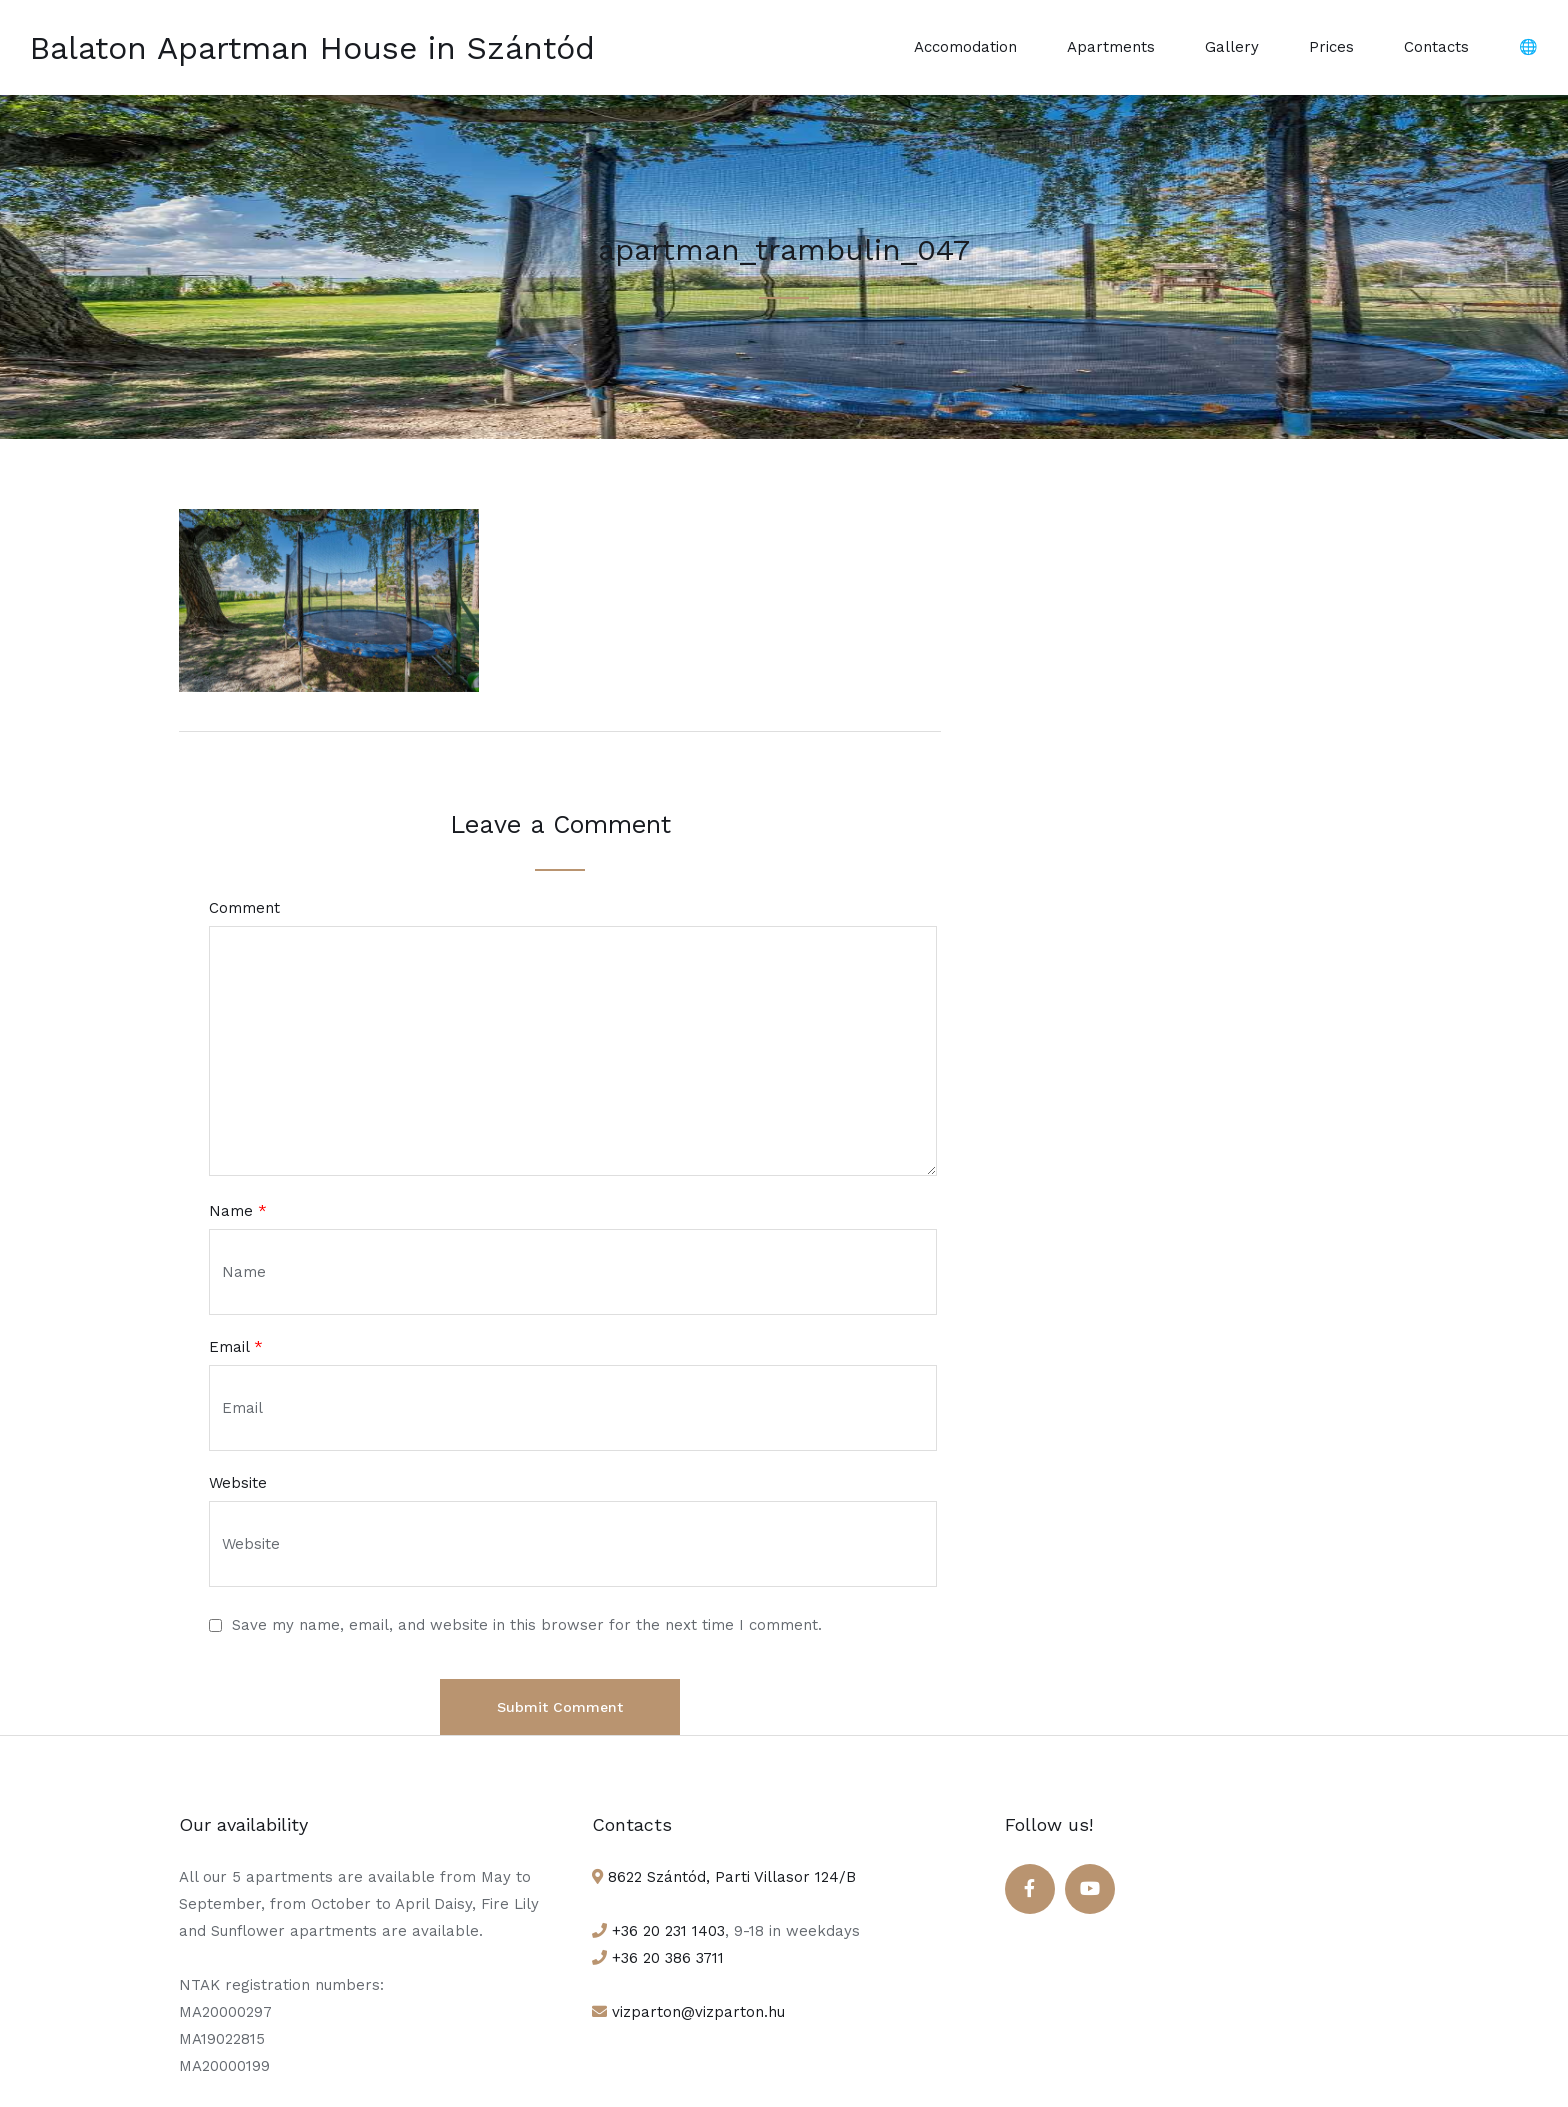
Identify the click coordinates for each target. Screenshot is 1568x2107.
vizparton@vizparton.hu (696, 2012)
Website (238, 1483)
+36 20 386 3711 (665, 1958)
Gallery (1232, 47)
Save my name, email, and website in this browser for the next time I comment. (527, 1625)
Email (236, 1347)
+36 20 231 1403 (666, 1931)
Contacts (1436, 47)
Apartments (1111, 47)
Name (238, 1211)
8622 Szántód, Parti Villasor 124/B (729, 1877)
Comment (244, 908)
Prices (1331, 47)
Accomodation (965, 47)
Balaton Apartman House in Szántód (312, 48)
